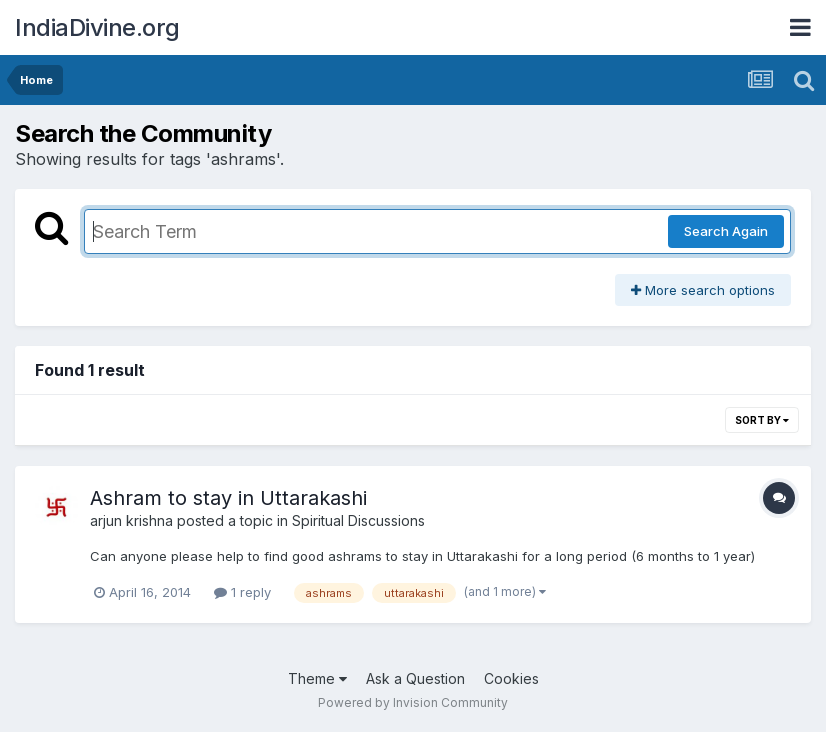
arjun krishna (131, 520)
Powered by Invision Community (413, 702)
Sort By (762, 420)
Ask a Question (415, 678)
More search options (703, 290)
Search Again (726, 231)
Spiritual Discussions (358, 520)
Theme (317, 678)
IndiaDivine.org (97, 27)
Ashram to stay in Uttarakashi (228, 498)
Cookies (511, 678)
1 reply (242, 592)
